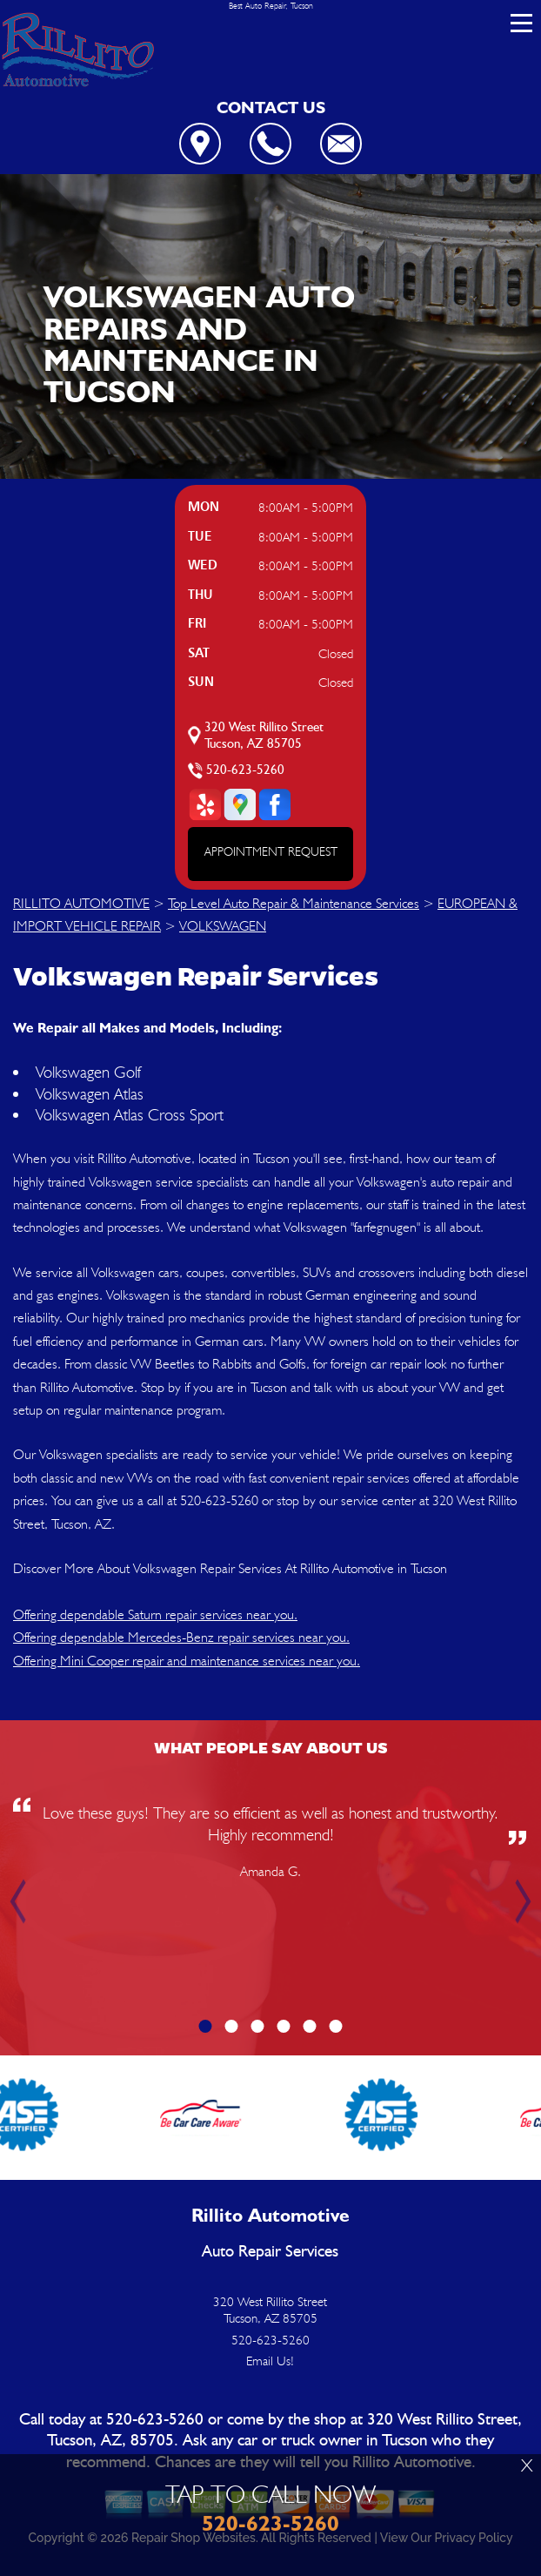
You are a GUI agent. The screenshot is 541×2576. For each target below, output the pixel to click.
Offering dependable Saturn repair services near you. (155, 1614)
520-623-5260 (245, 770)
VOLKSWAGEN (222, 926)
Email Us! (270, 2361)
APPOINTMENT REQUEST (270, 851)
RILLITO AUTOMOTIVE (81, 903)
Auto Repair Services (270, 2251)
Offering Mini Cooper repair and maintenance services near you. (186, 1660)
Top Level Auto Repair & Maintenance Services (293, 903)
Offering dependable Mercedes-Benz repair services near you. (181, 1637)
